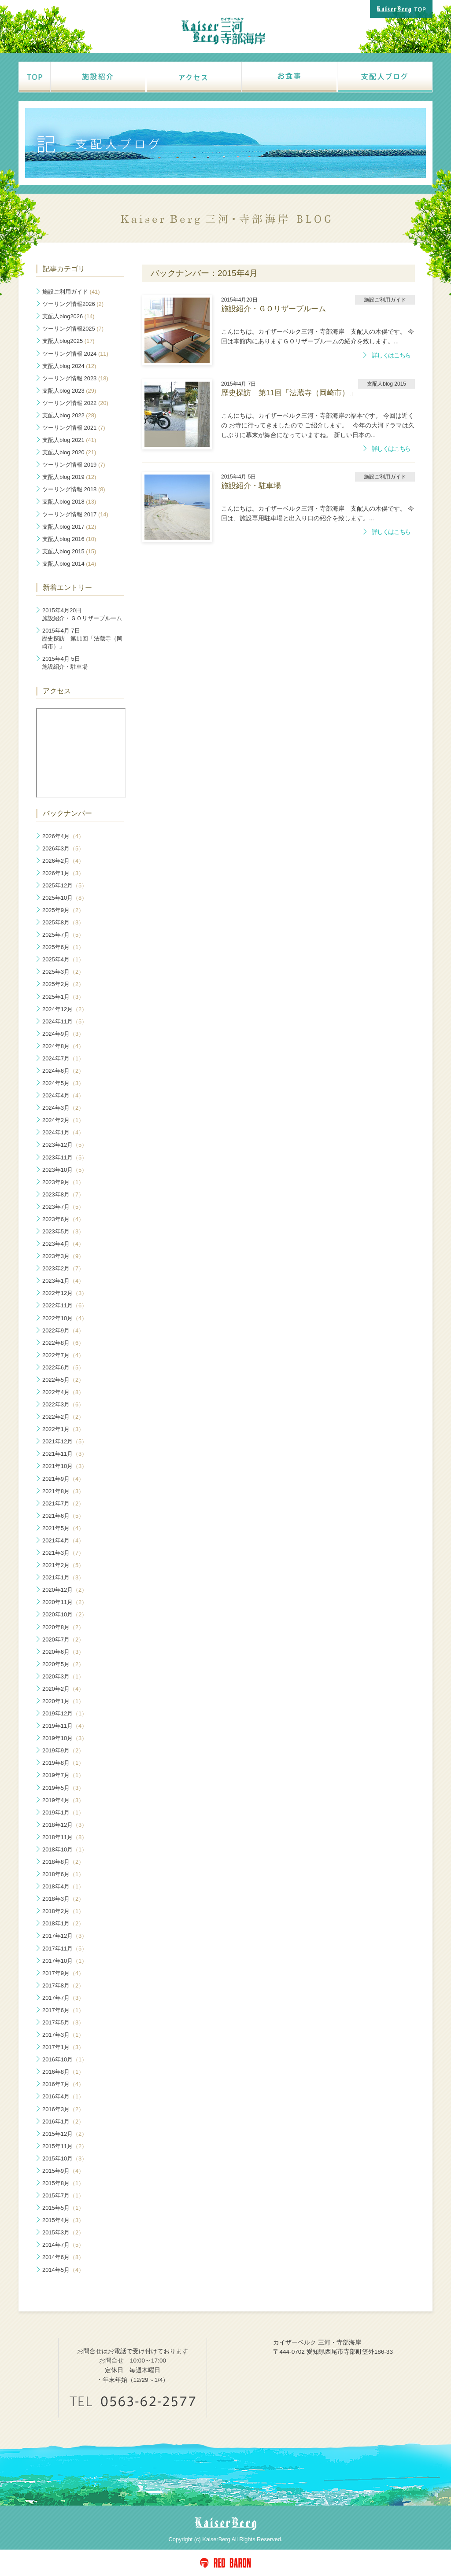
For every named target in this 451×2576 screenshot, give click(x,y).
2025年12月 (64, 885)
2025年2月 (63, 984)
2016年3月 (63, 2109)
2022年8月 (63, 1343)
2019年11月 (64, 1725)
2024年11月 (64, 1021)
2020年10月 (64, 1614)
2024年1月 (63, 1132)
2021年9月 (63, 1479)
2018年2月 (63, 1911)
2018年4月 (63, 1886)
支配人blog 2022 (69, 415)
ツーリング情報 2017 (75, 514)
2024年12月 (64, 1009)
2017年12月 (64, 1935)
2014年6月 (63, 2257)
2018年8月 (63, 1861)
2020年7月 (63, 1639)
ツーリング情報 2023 (75, 378)
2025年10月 (64, 897)
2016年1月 (63, 2121)
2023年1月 (63, 1280)
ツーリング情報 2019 (73, 464)
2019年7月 (63, 1775)
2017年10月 (64, 1961)
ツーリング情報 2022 (75, 403)
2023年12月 (64, 1144)
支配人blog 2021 (69, 440)
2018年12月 (64, 1825)
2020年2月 (63, 1688)
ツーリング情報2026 (73, 304)
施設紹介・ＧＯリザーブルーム (82, 614)
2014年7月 (63, 2244)
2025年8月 (63, 922)
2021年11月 (64, 1453)
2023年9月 (63, 1182)
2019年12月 (64, 1713)
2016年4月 (63, 2096)
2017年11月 (64, 1948)
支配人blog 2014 (69, 563)
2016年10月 (64, 2059)
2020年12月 (64, 1589)
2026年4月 (63, 836)
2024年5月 (63, 1083)
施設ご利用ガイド (71, 291)
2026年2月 (63, 860)
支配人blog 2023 (69, 390)
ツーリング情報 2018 (73, 489)
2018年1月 (63, 1923)
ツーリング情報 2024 (75, 353)
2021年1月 (63, 1577)
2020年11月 (64, 1602)
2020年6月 (63, 1652)
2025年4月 (63, 959)
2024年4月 (63, 1095)
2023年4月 (63, 1243)
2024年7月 (63, 1058)
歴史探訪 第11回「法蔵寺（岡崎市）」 (82, 638)
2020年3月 (63, 1676)
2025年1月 (63, 997)
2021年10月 (64, 1466)
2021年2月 (63, 1565)
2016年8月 (63, 2071)
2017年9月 (63, 1973)
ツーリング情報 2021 (73, 427)
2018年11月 (64, 1837)
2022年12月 (64, 1293)
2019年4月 (63, 1800)
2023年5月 (63, 1231)
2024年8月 (63, 1046)
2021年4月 (63, 1540)
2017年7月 (63, 1998)
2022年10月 (64, 1318)
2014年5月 (63, 2270)
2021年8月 (63, 1491)
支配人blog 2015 (69, 551)
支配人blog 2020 (69, 452)
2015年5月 (63, 2207)
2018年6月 (63, 1874)
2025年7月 (63, 934)
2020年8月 (63, 1627)
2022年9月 (63, 1330)
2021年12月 (64, 1441)
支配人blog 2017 (69, 526)
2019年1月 (63, 1812)
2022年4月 (63, 1392)
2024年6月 (63, 1070)
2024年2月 (63, 1120)
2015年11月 (64, 2146)
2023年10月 (64, 1170)
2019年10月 (64, 1738)
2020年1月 (63, 1701)
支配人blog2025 (68, 341)
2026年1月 (63, 873)
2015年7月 (63, 2195)
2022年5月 (63, 1379)
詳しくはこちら (391, 355)
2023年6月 (63, 1219)
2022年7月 (63, 1355)
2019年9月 (63, 1750)
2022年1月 (63, 1429)
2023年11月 (64, 1157)
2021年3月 (63, 1552)
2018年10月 (64, 1849)
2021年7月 (63, 1503)
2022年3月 (63, 1404)
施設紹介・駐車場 (65, 662)
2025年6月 (63, 947)
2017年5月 (63, 2022)
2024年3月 (63, 1107)
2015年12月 (64, 2134)
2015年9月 (63, 2171)
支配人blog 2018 (69, 501)
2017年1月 (63, 2047)
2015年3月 (63, 2232)
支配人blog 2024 (69, 366)
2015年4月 (63, 2220)
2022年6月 (63, 1367)
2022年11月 (64, 1305)
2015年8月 (63, 2183)
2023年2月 (63, 1268)
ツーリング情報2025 (73, 328)
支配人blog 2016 (69, 539)
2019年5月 (63, 1788)
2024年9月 (63, 1033)
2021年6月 (63, 1515)
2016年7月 (63, 2084)
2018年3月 (63, 1898)
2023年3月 (63, 1256)
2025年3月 (63, 971)
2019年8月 (63, 1762)
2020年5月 (63, 1664)
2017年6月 (63, 2010)
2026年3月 (63, 848)
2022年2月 (63, 1416)
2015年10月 (64, 2158)
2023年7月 (63, 1206)
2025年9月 (63, 910)
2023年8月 (63, 1194)
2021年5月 (63, 1528)
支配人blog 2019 (69, 477)
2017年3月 (63, 2034)
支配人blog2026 (68, 316)
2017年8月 (63, 1985)
